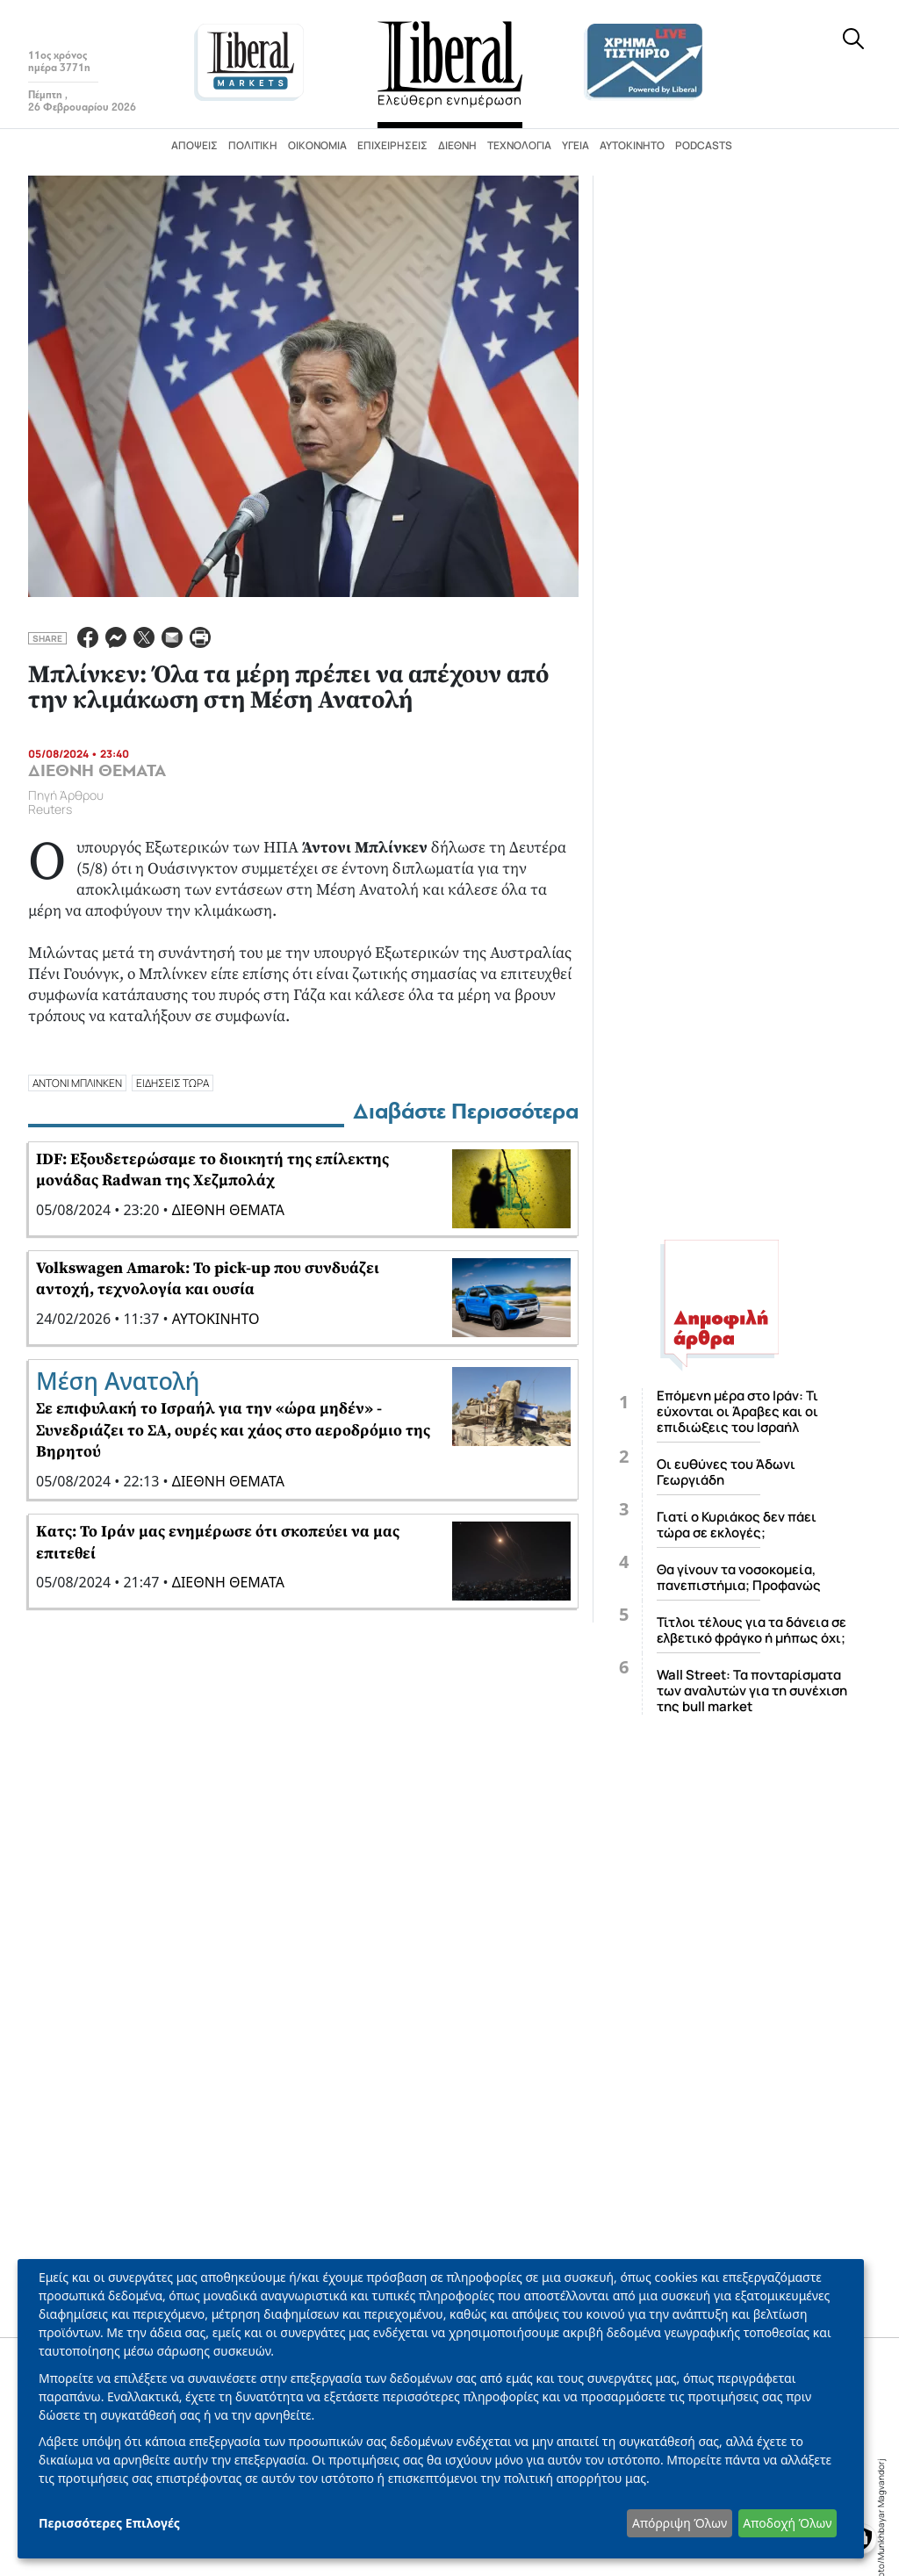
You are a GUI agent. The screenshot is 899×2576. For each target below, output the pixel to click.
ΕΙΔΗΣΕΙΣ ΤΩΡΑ (172, 1083)
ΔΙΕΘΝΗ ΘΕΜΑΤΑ (97, 771)
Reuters (50, 809)
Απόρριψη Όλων (679, 2523)
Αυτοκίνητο (632, 145)
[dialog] (441, 2408)
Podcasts (703, 145)
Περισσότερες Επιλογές (109, 2523)
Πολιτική (252, 145)
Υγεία (575, 145)
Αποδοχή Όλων (787, 2523)
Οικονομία (317, 145)
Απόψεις (194, 145)
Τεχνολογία (519, 145)
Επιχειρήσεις (392, 145)
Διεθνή (457, 145)
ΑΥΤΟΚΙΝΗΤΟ (216, 1318)
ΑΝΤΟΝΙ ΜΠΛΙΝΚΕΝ (77, 1083)
